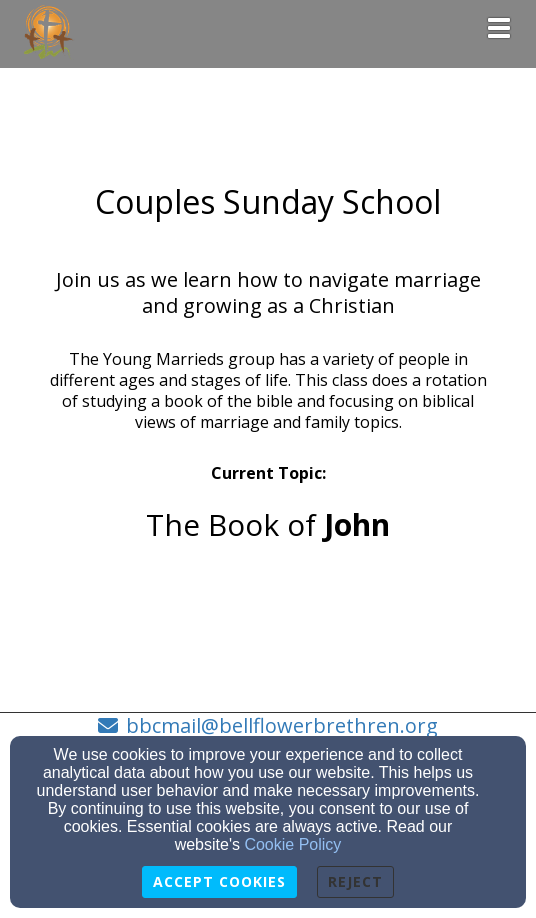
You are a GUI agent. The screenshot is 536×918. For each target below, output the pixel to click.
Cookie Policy (292, 844)
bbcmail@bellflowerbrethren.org (282, 725)
